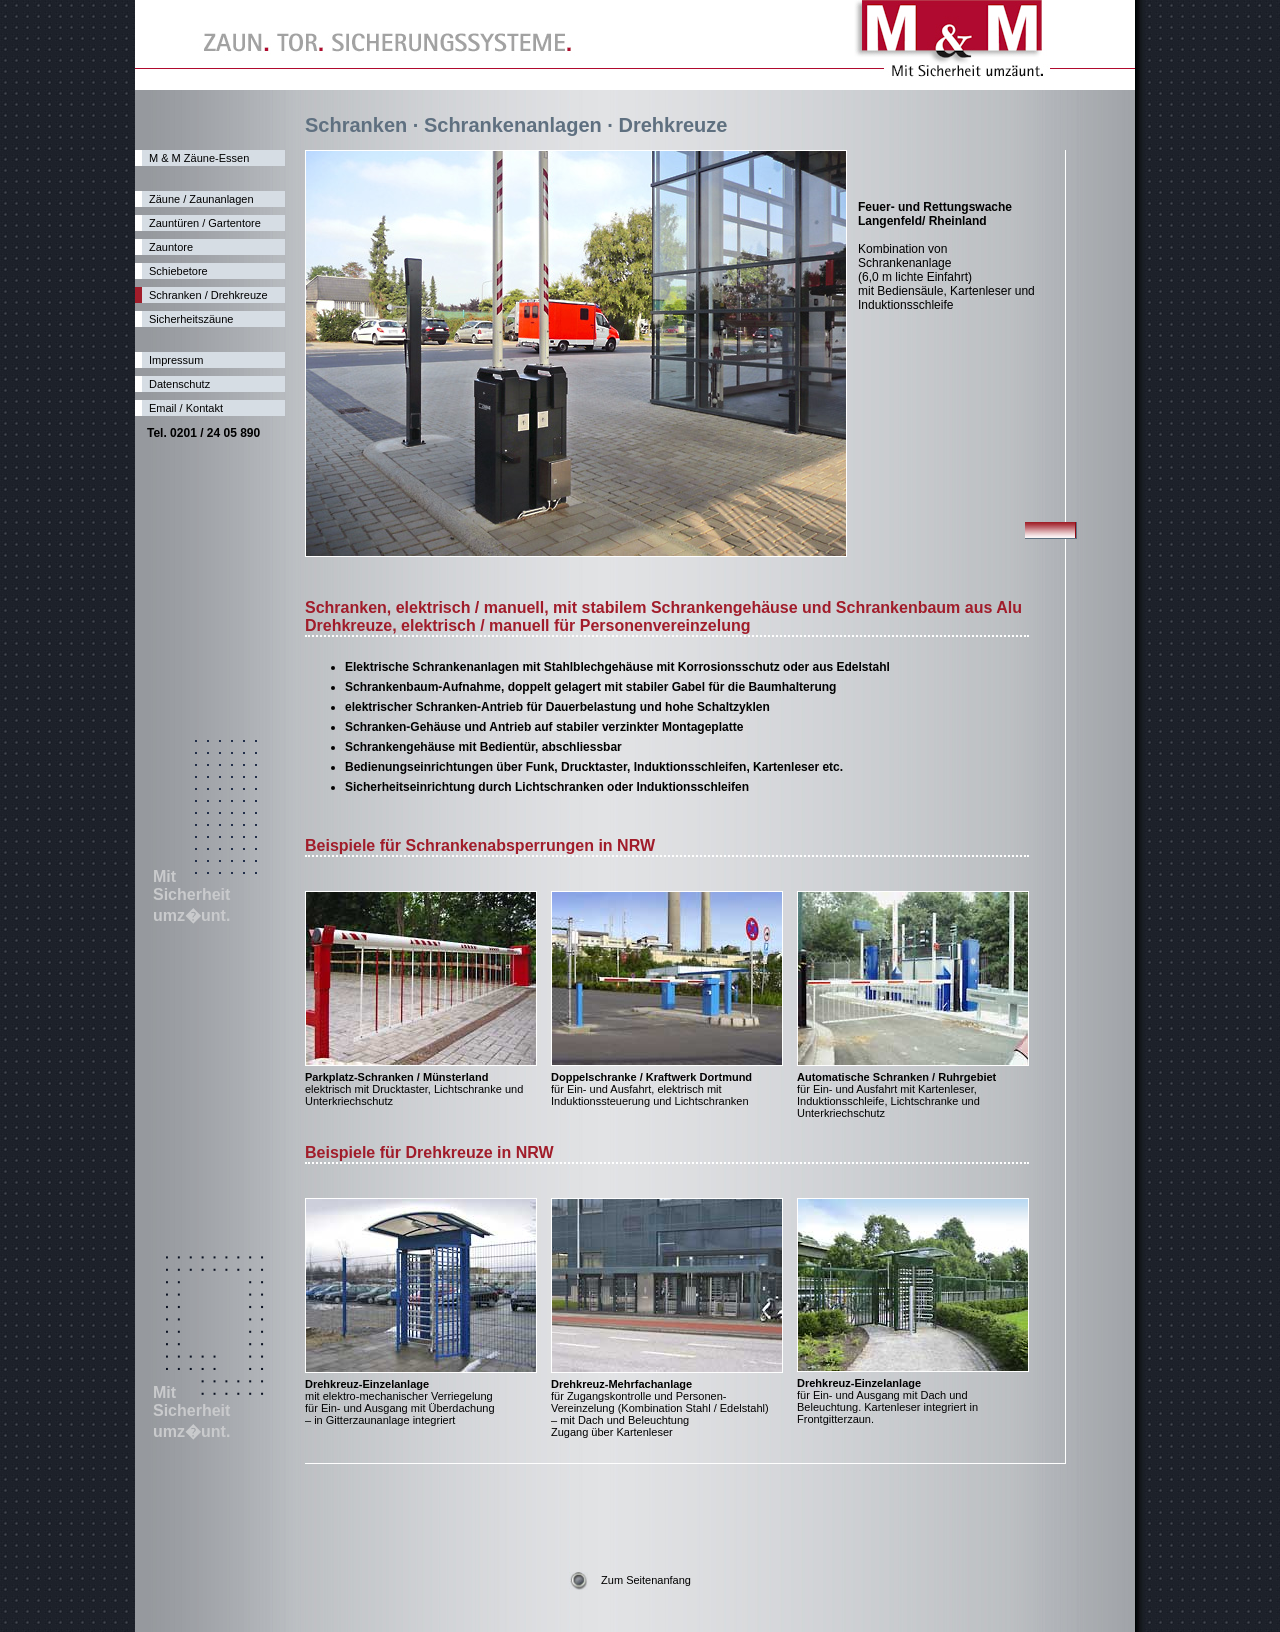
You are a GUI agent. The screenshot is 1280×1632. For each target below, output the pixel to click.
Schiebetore (178, 271)
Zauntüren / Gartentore (205, 223)
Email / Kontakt (186, 408)
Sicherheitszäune (191, 319)
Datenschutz (179, 384)
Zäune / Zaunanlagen (201, 199)
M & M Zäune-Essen (199, 158)
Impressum (176, 360)
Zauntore (171, 247)
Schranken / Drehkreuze (208, 295)
